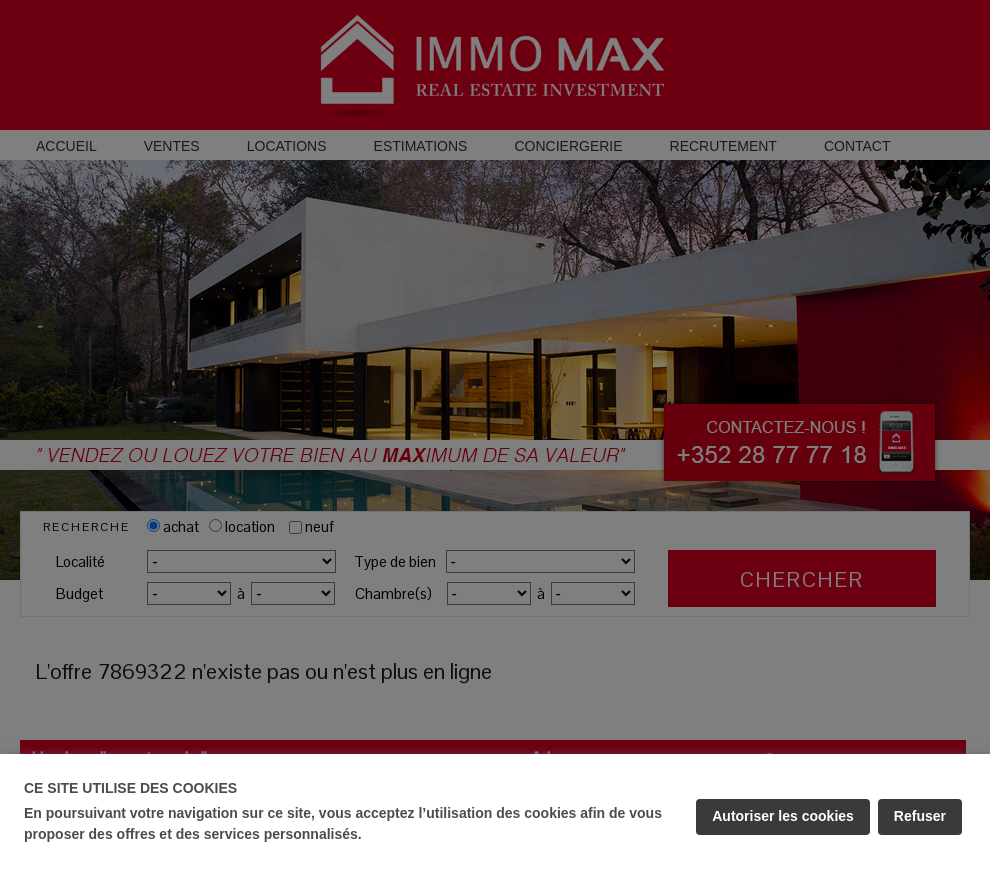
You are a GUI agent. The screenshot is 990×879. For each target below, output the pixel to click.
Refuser (920, 816)
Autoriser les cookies (783, 816)
